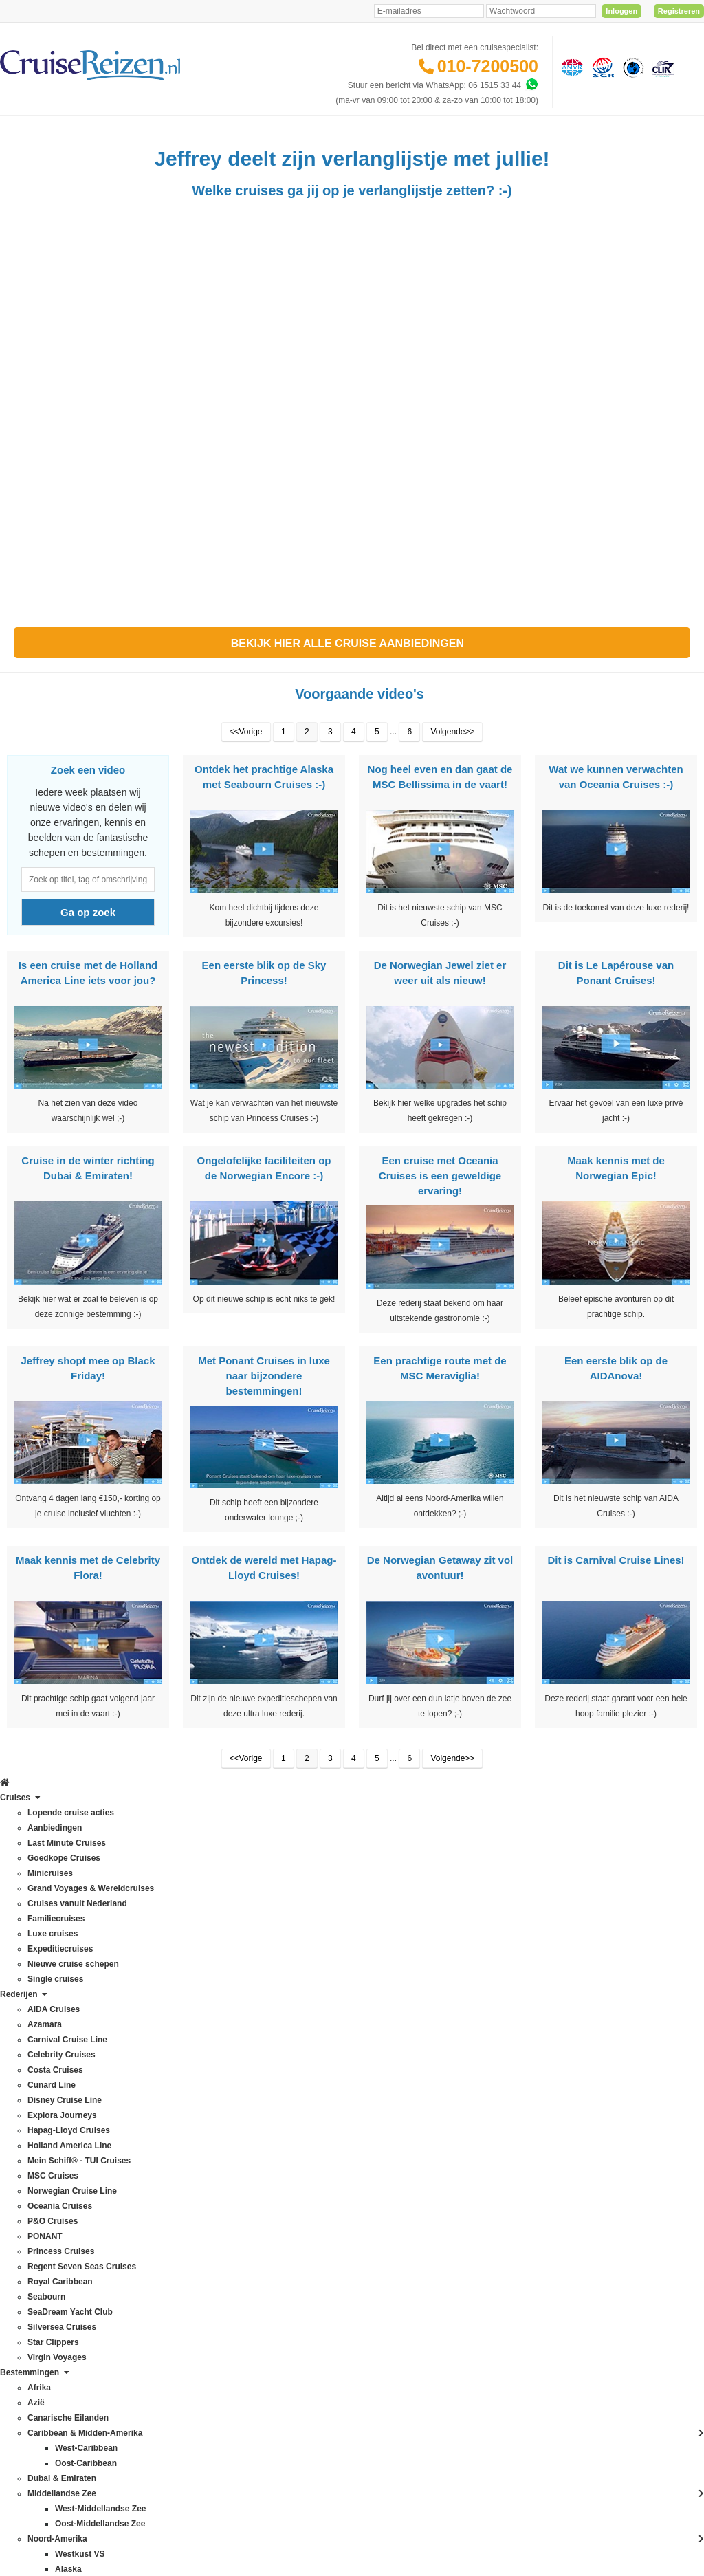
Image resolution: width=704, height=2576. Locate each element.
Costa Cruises (32, 2013)
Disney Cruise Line (41, 2044)
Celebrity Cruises (38, 1998)
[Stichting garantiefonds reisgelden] (601, 67)
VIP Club (248, 2151)
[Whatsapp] (531, 84)
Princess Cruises (38, 2195)
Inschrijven (634, 1852)
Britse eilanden (147, 2013)
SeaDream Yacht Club (47, 2255)
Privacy (287, 2440)
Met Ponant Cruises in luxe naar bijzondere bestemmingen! (264, 1410)
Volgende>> (452, 766)
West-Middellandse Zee (163, 2361)
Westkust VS (143, 2376)
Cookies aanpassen (268, 2257)
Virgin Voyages (34, 2301)
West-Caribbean (149, 2346)
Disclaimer (249, 2440)
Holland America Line (46, 2089)
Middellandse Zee (152, 2149)
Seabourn (25, 2240)
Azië (127, 1998)
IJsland (133, 2134)
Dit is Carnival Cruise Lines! (615, 1594)
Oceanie (135, 2225)
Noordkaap (140, 2195)
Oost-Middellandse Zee (162, 2255)
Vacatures (250, 2196)
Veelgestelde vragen (269, 1968)
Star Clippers (30, 2286)
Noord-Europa (145, 2180)
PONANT (24, 2180)
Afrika (130, 1953)
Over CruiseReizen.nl (271, 2136)
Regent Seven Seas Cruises (59, 2210)
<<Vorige (246, 766)
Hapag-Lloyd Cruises (45, 2074)
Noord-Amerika (147, 2165)
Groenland (139, 2104)
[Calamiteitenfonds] (632, 67)
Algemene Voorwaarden (351, 2440)
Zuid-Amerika (144, 2392)
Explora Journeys (39, 2059)
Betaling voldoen (262, 1998)
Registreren (679, 11)
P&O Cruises (30, 2165)
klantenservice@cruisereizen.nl (401, 2119)
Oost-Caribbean (149, 2240)
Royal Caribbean (37, 2225)
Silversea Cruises (39, 2270)
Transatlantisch (147, 2301)
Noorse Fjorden (148, 2210)
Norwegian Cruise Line (48, 2134)
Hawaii (132, 2119)
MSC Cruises (31, 2119)
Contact (246, 1953)
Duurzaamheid (258, 2242)
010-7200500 (487, 66)
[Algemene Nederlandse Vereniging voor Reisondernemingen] (570, 67)
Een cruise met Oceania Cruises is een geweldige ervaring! (440, 1210)
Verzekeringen (258, 1983)
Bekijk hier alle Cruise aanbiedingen (352, 678)
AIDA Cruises (31, 1953)
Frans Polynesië (149, 2089)
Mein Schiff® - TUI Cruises (55, 2104)
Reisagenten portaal (268, 2089)
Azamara (23, 1968)
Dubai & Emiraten (152, 2074)
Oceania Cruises (37, 2149)
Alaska (132, 1968)
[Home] (11, 133)
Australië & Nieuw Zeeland (168, 1983)
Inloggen (621, 11)
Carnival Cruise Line (44, 1983)
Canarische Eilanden (158, 2028)
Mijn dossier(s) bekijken (275, 2044)
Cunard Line (29, 2028)
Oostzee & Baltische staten (169, 2270)
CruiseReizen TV (263, 2166)
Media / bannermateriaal (276, 2181)
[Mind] (378, 2528)
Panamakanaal (147, 2286)
